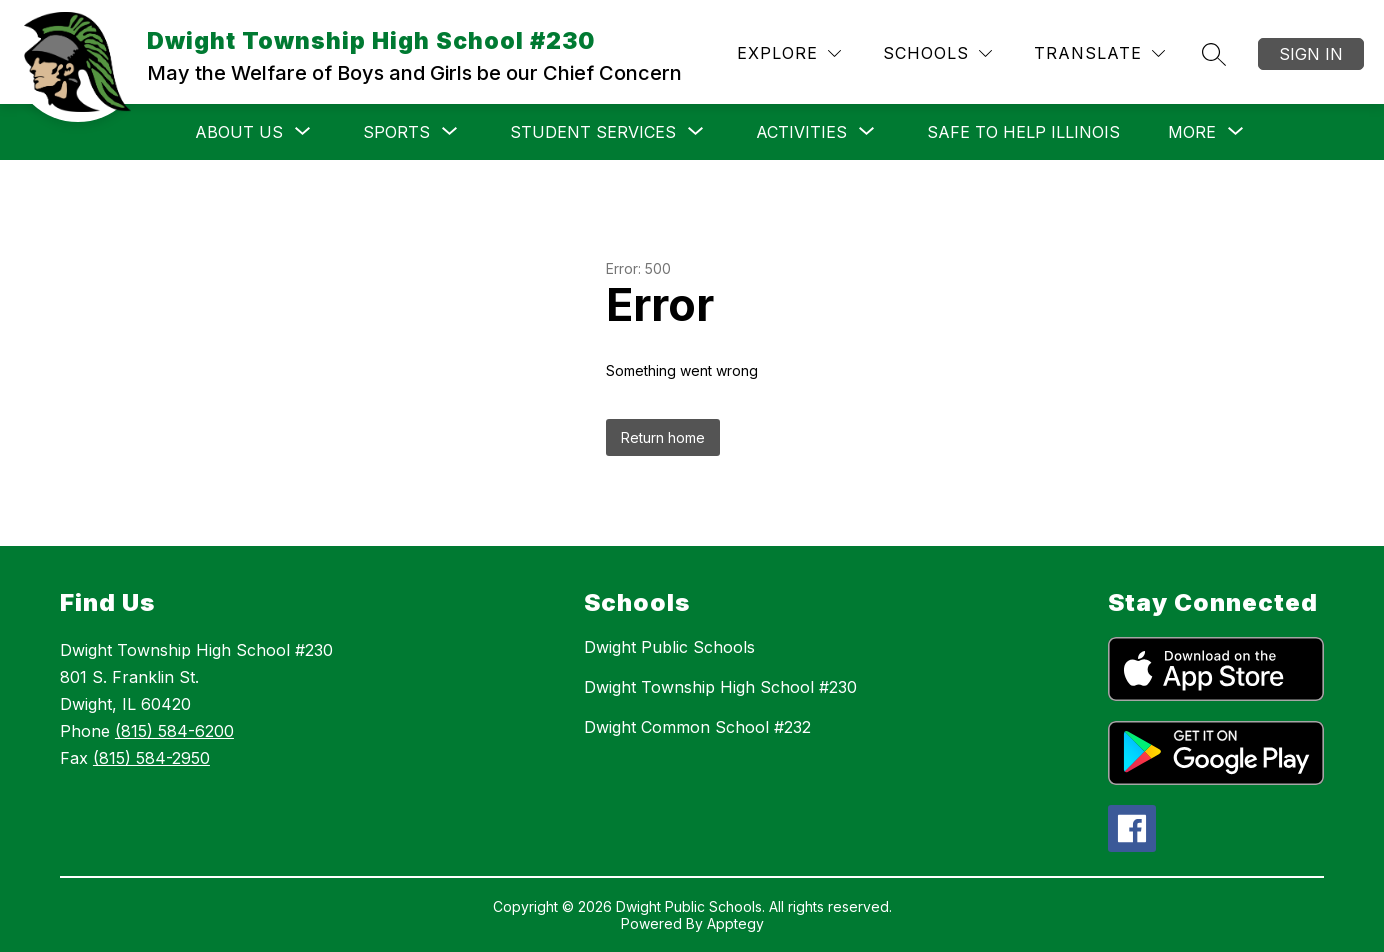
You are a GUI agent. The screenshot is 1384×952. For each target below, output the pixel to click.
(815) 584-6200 (174, 731)
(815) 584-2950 (151, 758)
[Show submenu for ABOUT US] (239, 132)
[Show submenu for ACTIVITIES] (801, 132)
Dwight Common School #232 (697, 727)
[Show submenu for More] (1192, 132)
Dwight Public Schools (669, 647)
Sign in (1311, 54)
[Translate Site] (1099, 53)
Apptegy (735, 923)
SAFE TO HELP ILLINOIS (1023, 132)
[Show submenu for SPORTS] (396, 132)
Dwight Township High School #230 (720, 687)
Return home (663, 437)
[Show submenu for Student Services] (593, 132)
